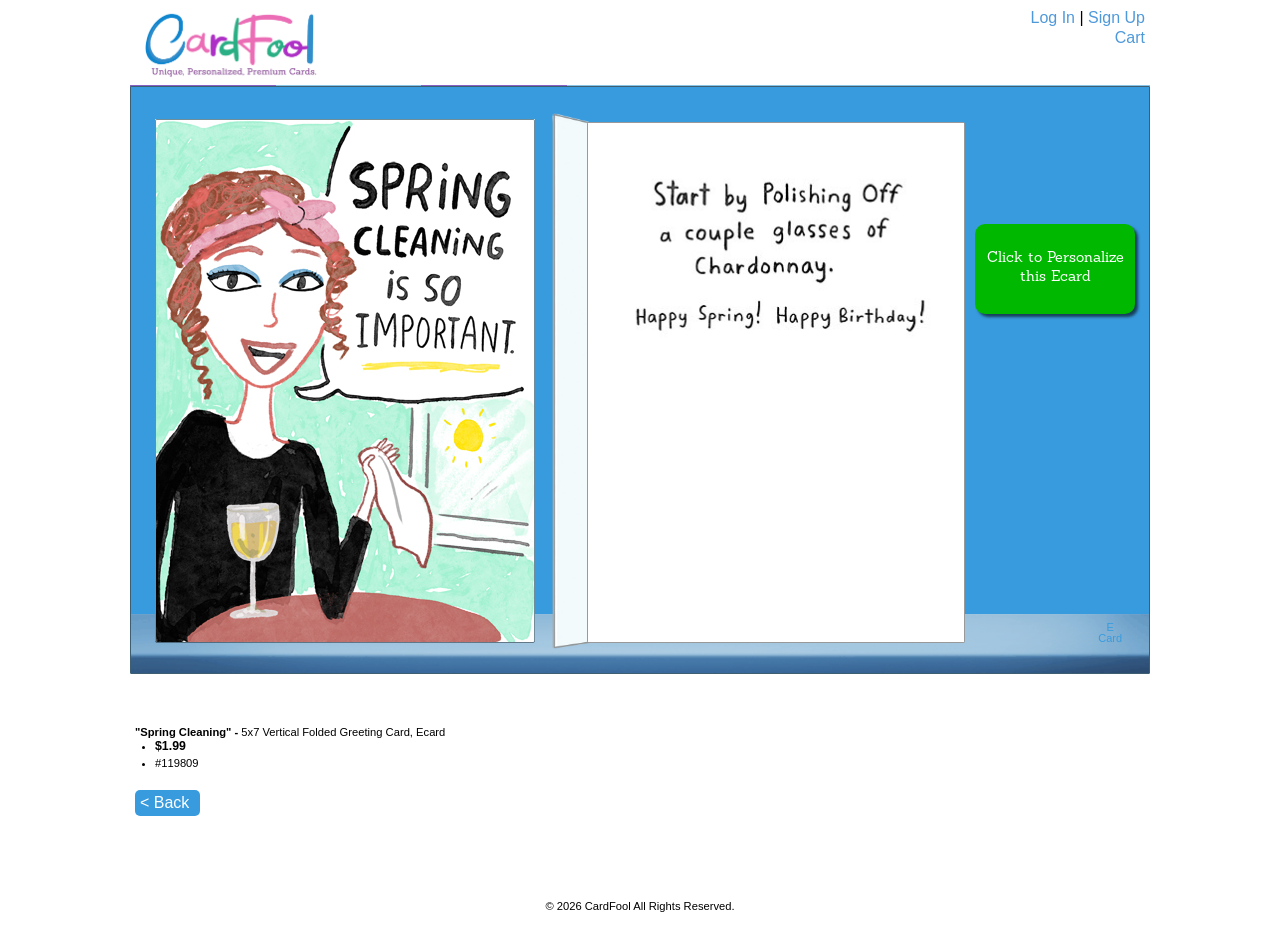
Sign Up (1116, 17)
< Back (164, 802)
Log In (1053, 17)
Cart (1130, 37)
